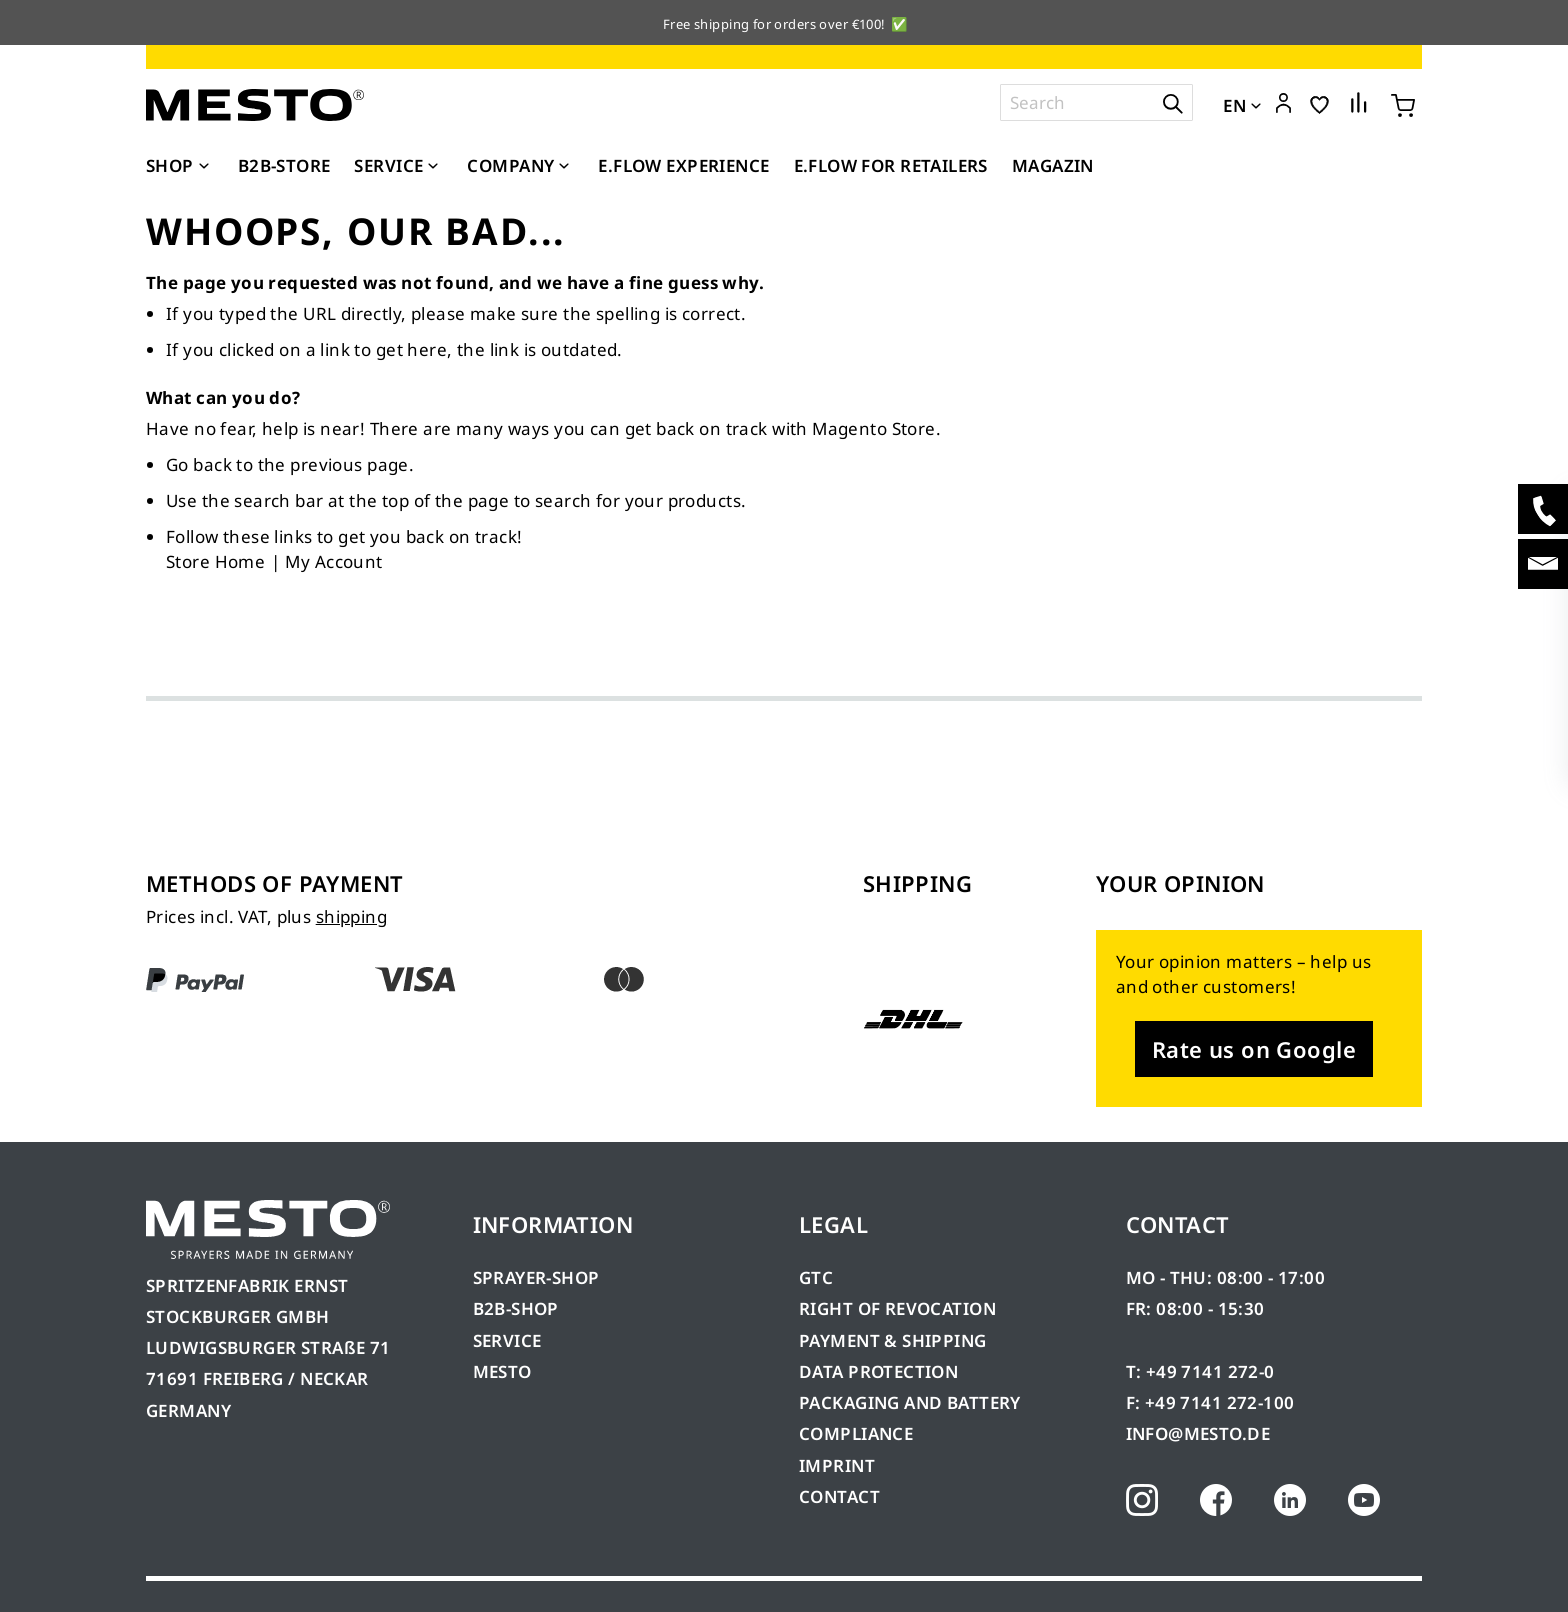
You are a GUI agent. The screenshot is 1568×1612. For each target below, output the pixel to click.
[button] (1283, 104)
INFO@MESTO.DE (1198, 1433)
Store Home (215, 561)
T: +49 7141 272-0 (1200, 1371)
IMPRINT (837, 1465)
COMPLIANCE (856, 1433)
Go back (199, 464)
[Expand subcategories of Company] (564, 167)
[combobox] (1096, 102)
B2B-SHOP (516, 1308)
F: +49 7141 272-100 (1210, 1402)
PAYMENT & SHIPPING (893, 1340)
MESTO (502, 1371)
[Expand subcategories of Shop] (204, 167)
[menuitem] (180, 166)
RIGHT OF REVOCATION (897, 1308)
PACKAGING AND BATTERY (912, 1402)
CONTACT (839, 1496)
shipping (351, 916)
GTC (816, 1277)
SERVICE (507, 1340)
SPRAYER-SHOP (536, 1277)
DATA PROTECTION (878, 1371)
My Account (333, 561)
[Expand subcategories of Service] (433, 167)
